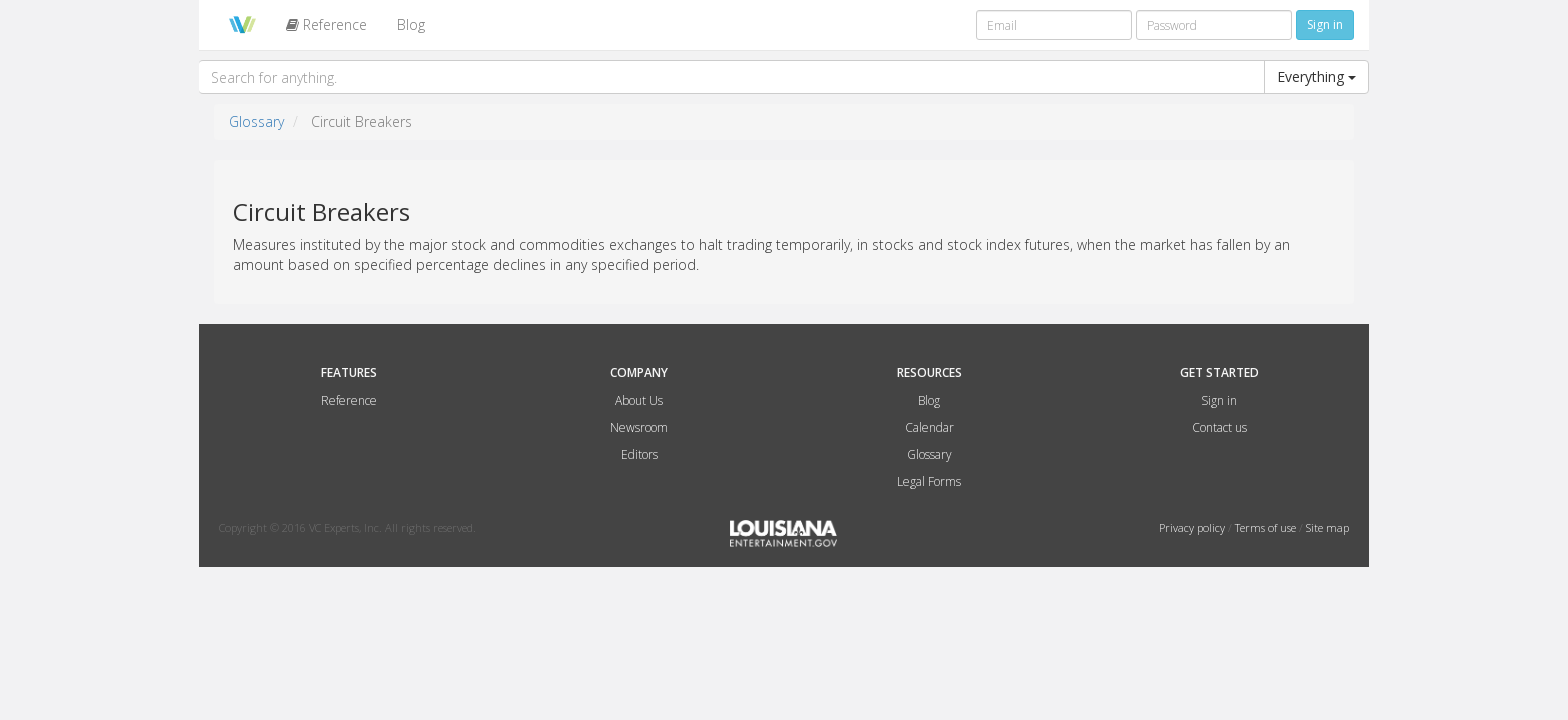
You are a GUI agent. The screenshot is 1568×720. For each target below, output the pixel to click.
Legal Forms (929, 481)
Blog (411, 24)
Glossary (256, 121)
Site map (1327, 527)
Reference (326, 24)
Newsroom (639, 427)
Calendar (929, 427)
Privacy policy (1193, 527)
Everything (1316, 76)
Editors (639, 454)
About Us (639, 400)
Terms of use (1267, 527)
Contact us (1219, 427)
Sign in (1219, 400)
